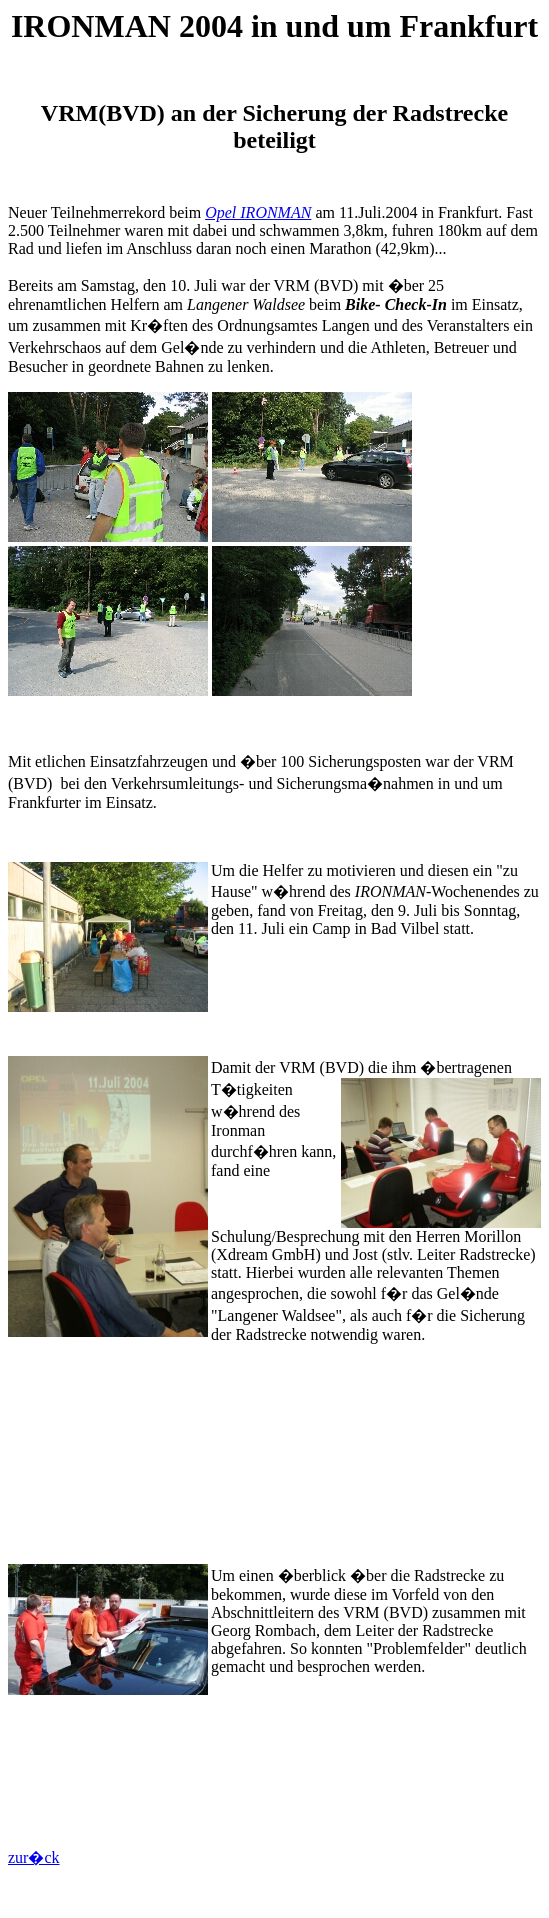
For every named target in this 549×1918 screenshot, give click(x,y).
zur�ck (34, 1857)
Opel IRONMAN (258, 212)
